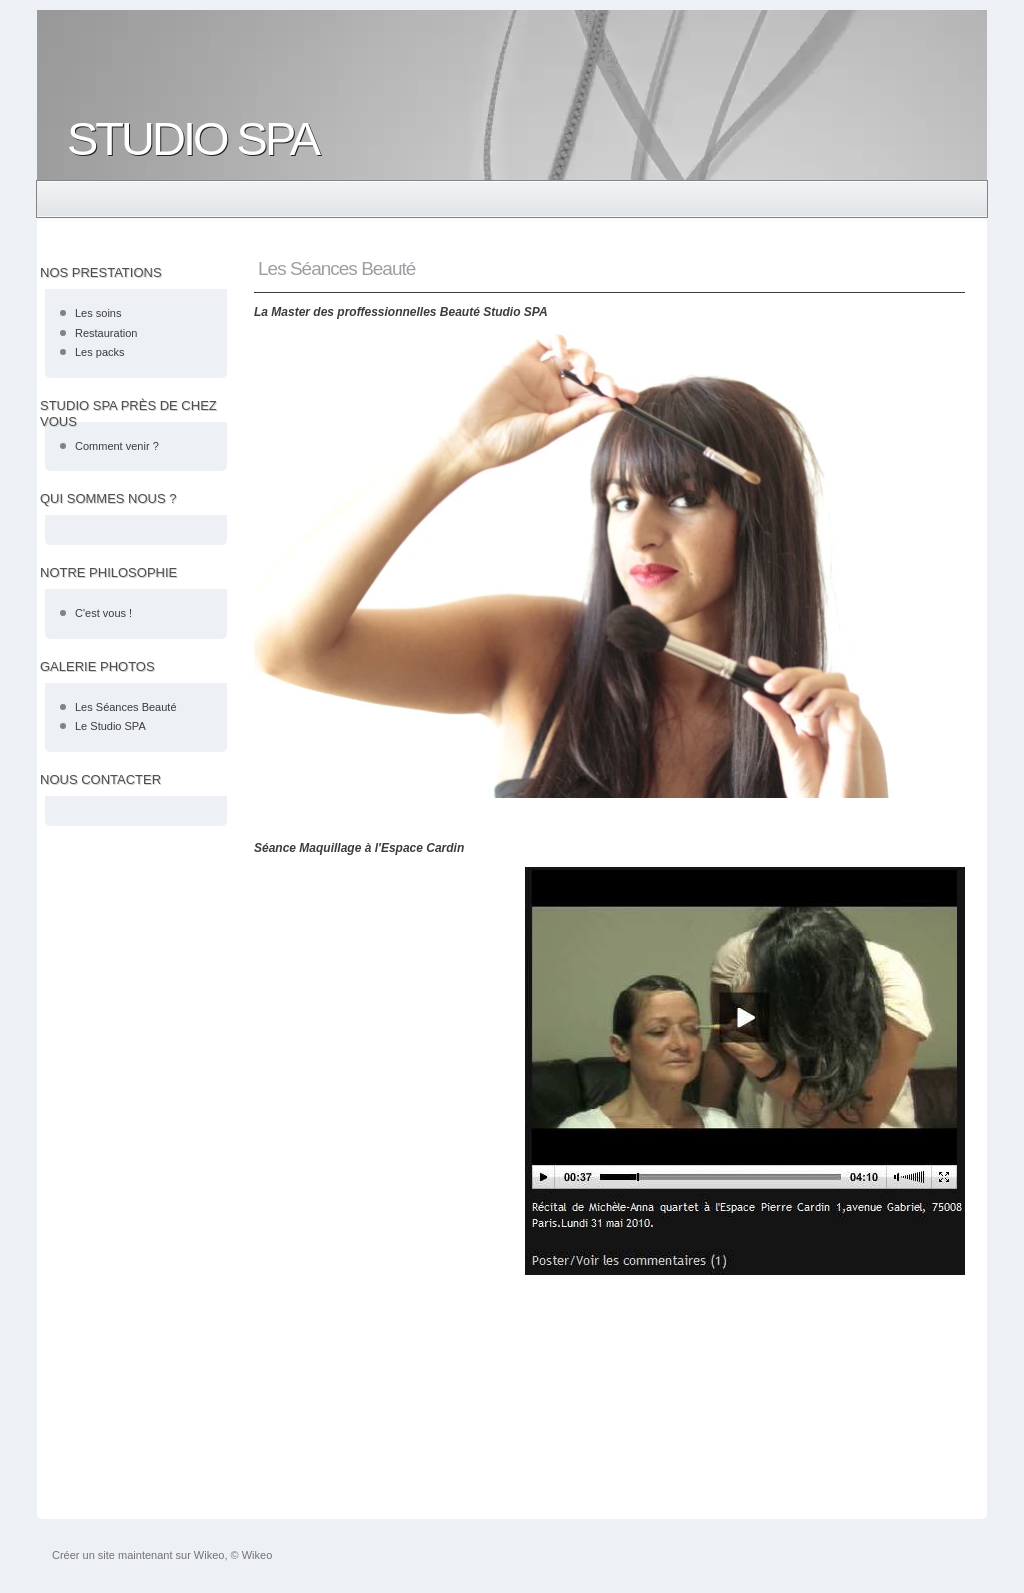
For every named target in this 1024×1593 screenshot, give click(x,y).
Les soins (98, 313)
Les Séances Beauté (126, 707)
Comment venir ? (117, 446)
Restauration (106, 333)
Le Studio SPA (110, 726)
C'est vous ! (103, 613)
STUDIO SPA (192, 138)
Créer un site (83, 1555)
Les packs (100, 352)
